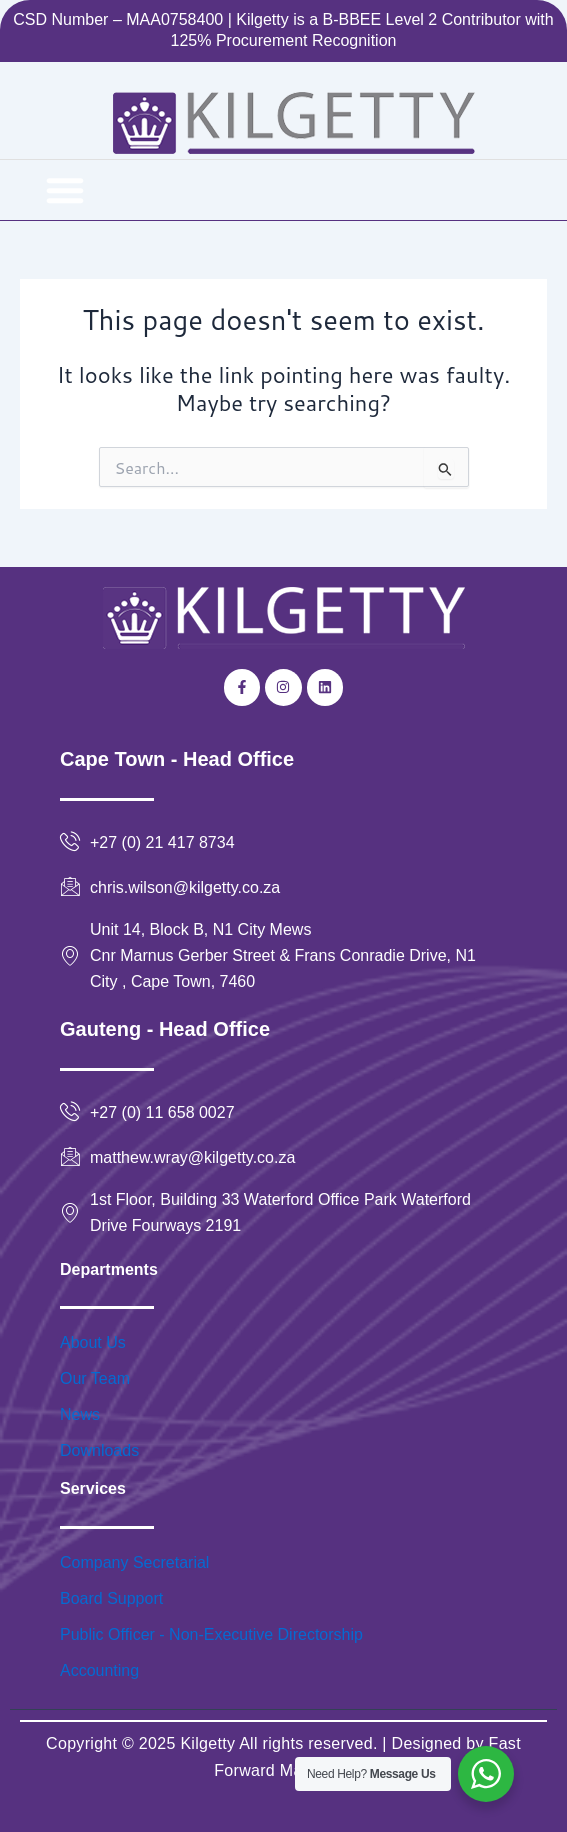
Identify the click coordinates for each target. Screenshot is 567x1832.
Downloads (99, 1450)
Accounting (99, 1670)
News (80, 1414)
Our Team (95, 1378)
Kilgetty (207, 1743)
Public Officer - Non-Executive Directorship (211, 1634)
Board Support (111, 1598)
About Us (93, 1342)
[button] (65, 190)
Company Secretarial (134, 1562)
